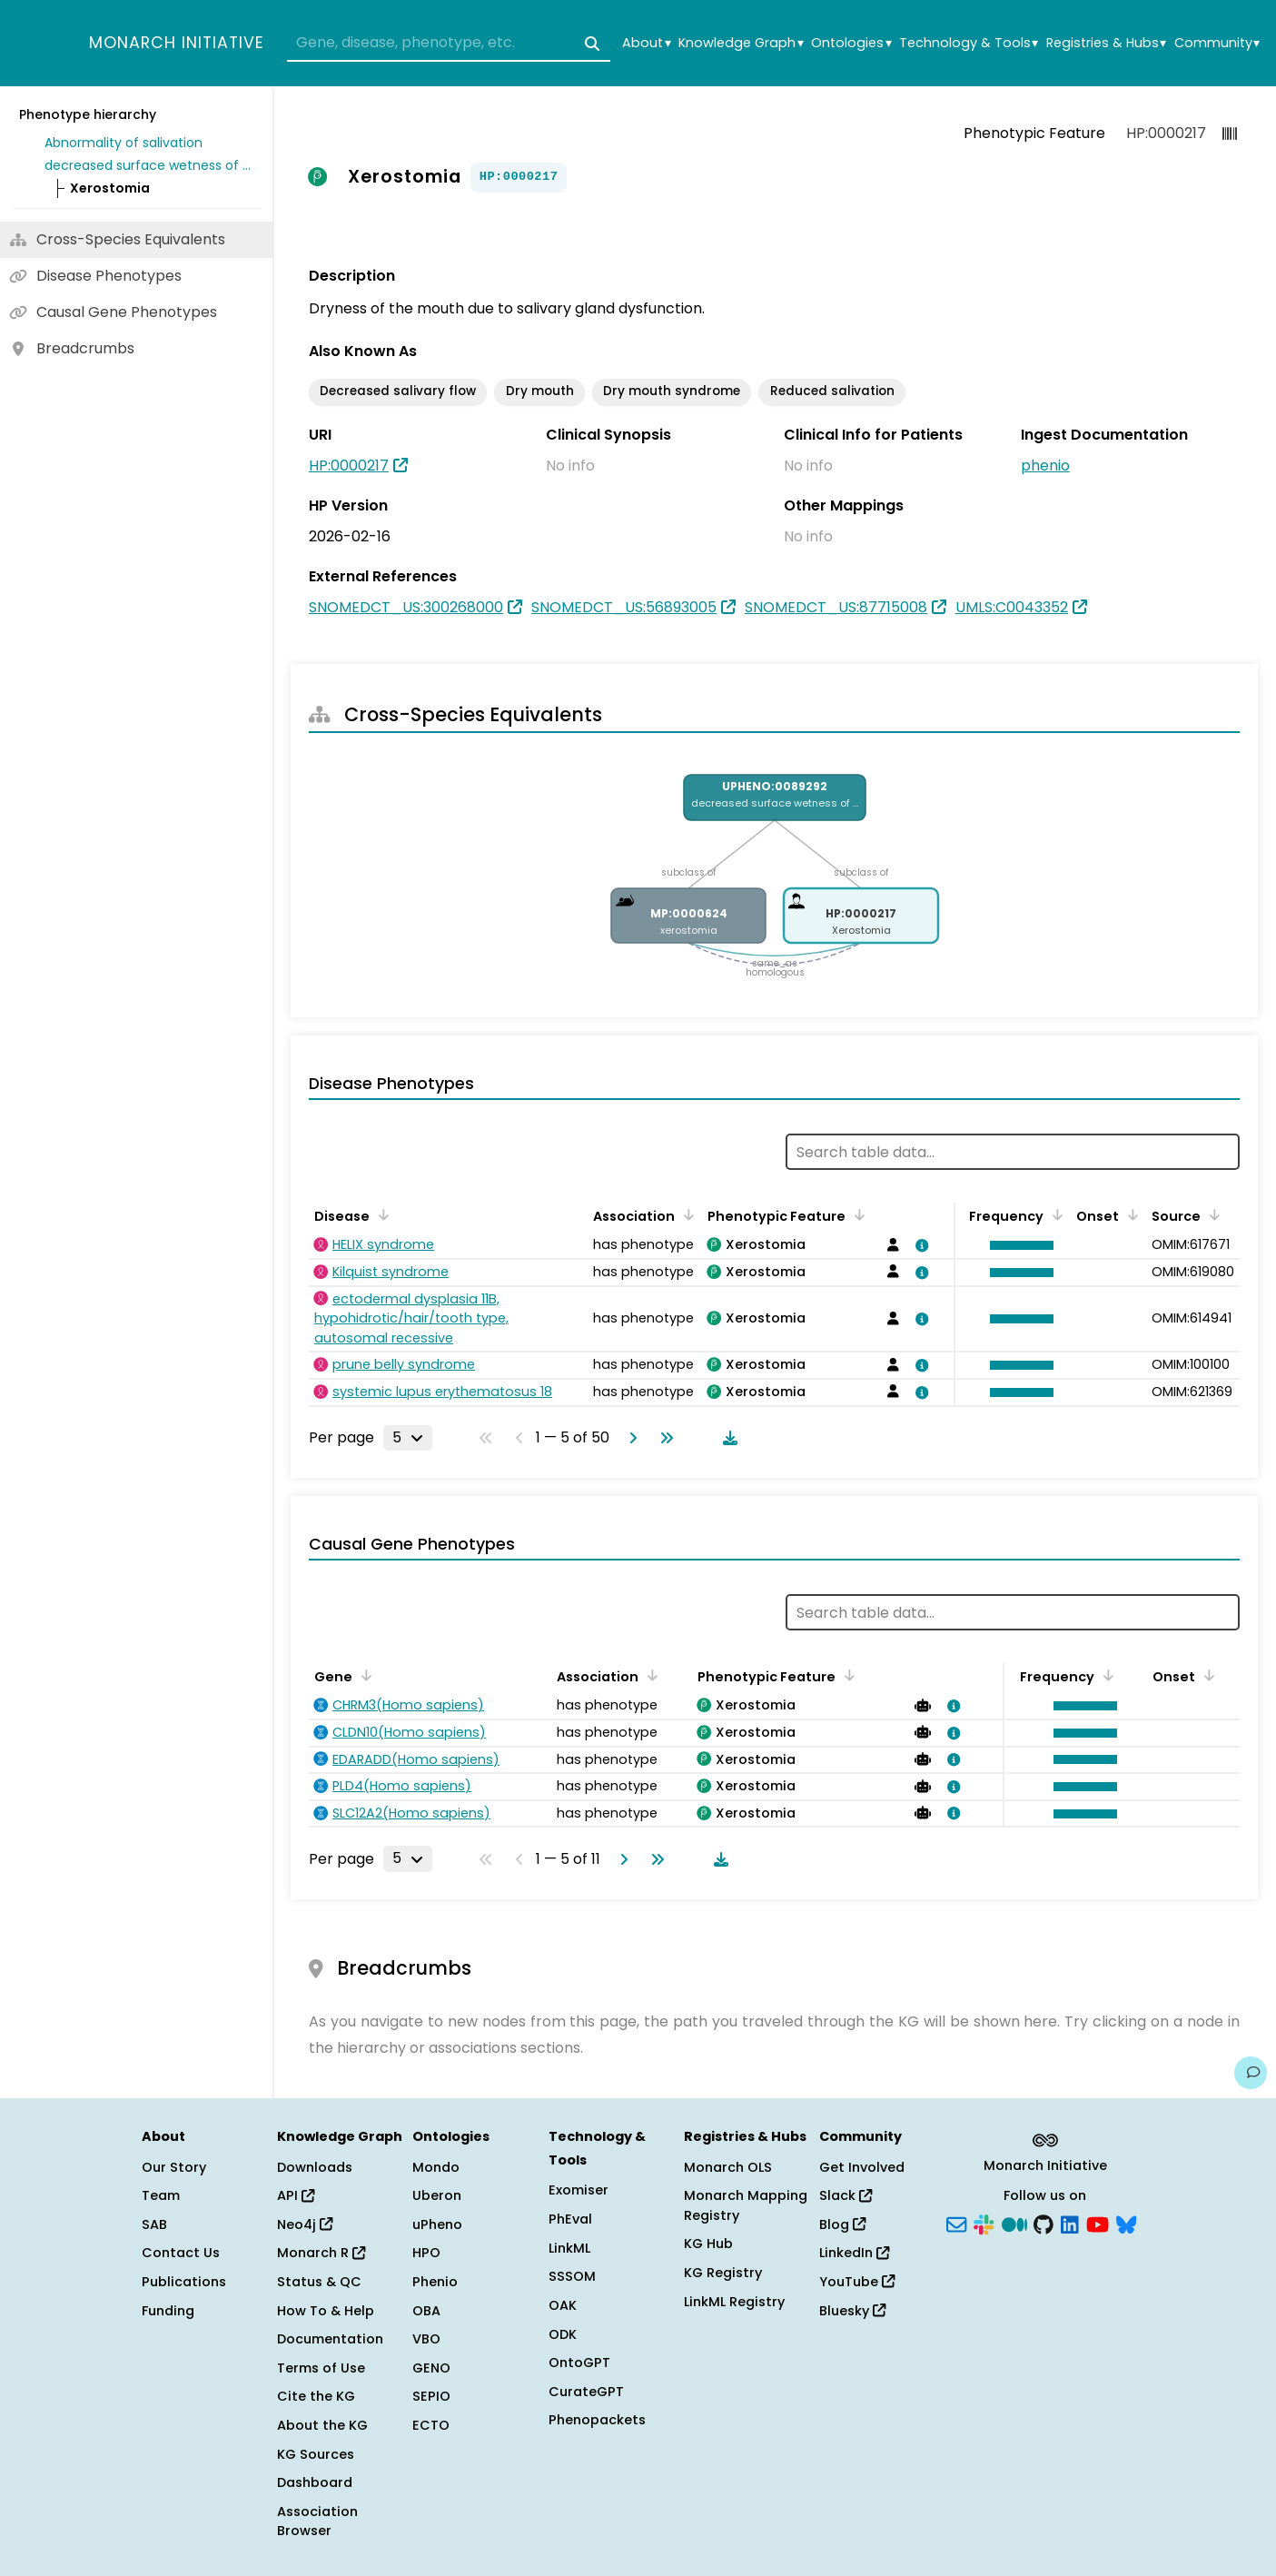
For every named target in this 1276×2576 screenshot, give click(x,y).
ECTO (431, 2425)
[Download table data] (726, 1438)
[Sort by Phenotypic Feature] (856, 1214)
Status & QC (319, 2282)
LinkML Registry (734, 2302)
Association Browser (317, 2521)
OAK (563, 2305)
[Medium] (1014, 2222)
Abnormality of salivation (124, 143)
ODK (563, 2334)
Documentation (330, 2339)
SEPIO (431, 2396)
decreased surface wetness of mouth (149, 165)
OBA (426, 2311)
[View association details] (919, 1245)
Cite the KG (316, 2396)
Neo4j (304, 2224)
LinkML (569, 2248)
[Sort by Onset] (1130, 1214)
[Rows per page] (407, 1438)
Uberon (436, 2195)
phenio (1045, 465)
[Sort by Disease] (380, 1214)
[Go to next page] (629, 1438)
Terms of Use (321, 2368)
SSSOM (572, 2276)
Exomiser (578, 2190)
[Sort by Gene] (363, 1675)
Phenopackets (597, 2420)
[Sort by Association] (686, 1214)
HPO (426, 2253)
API (295, 2195)
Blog (842, 2224)
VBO (426, 2339)
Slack (845, 2195)
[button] (1017, 1245)
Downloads (314, 2167)
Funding (168, 2311)
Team (161, 2195)
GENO (431, 2368)
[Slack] (984, 2222)
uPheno (437, 2224)
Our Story (174, 2167)
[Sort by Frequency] (1054, 1214)
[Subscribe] (956, 2222)
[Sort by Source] (1211, 1214)
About (646, 43)
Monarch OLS (728, 2167)
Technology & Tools (968, 43)
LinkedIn (854, 2253)
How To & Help (325, 2311)
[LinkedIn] (1070, 2222)
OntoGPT (579, 2362)
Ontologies (851, 43)
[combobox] (448, 43)
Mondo (436, 2167)
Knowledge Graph (740, 43)
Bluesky (852, 2311)
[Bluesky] (1126, 2222)
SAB (154, 2224)
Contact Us (181, 2253)
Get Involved (862, 2167)
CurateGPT (586, 2392)
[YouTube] (1097, 2222)
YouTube (857, 2282)
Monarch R (321, 2253)
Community (1217, 43)
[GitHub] (1043, 2222)
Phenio (435, 2282)
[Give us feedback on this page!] (1250, 2072)
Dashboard (314, 2482)
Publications (184, 2282)
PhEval (570, 2219)
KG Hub (708, 2243)
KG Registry (723, 2273)
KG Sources (315, 2454)
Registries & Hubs (1106, 43)
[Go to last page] (663, 1438)
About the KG (322, 2425)
